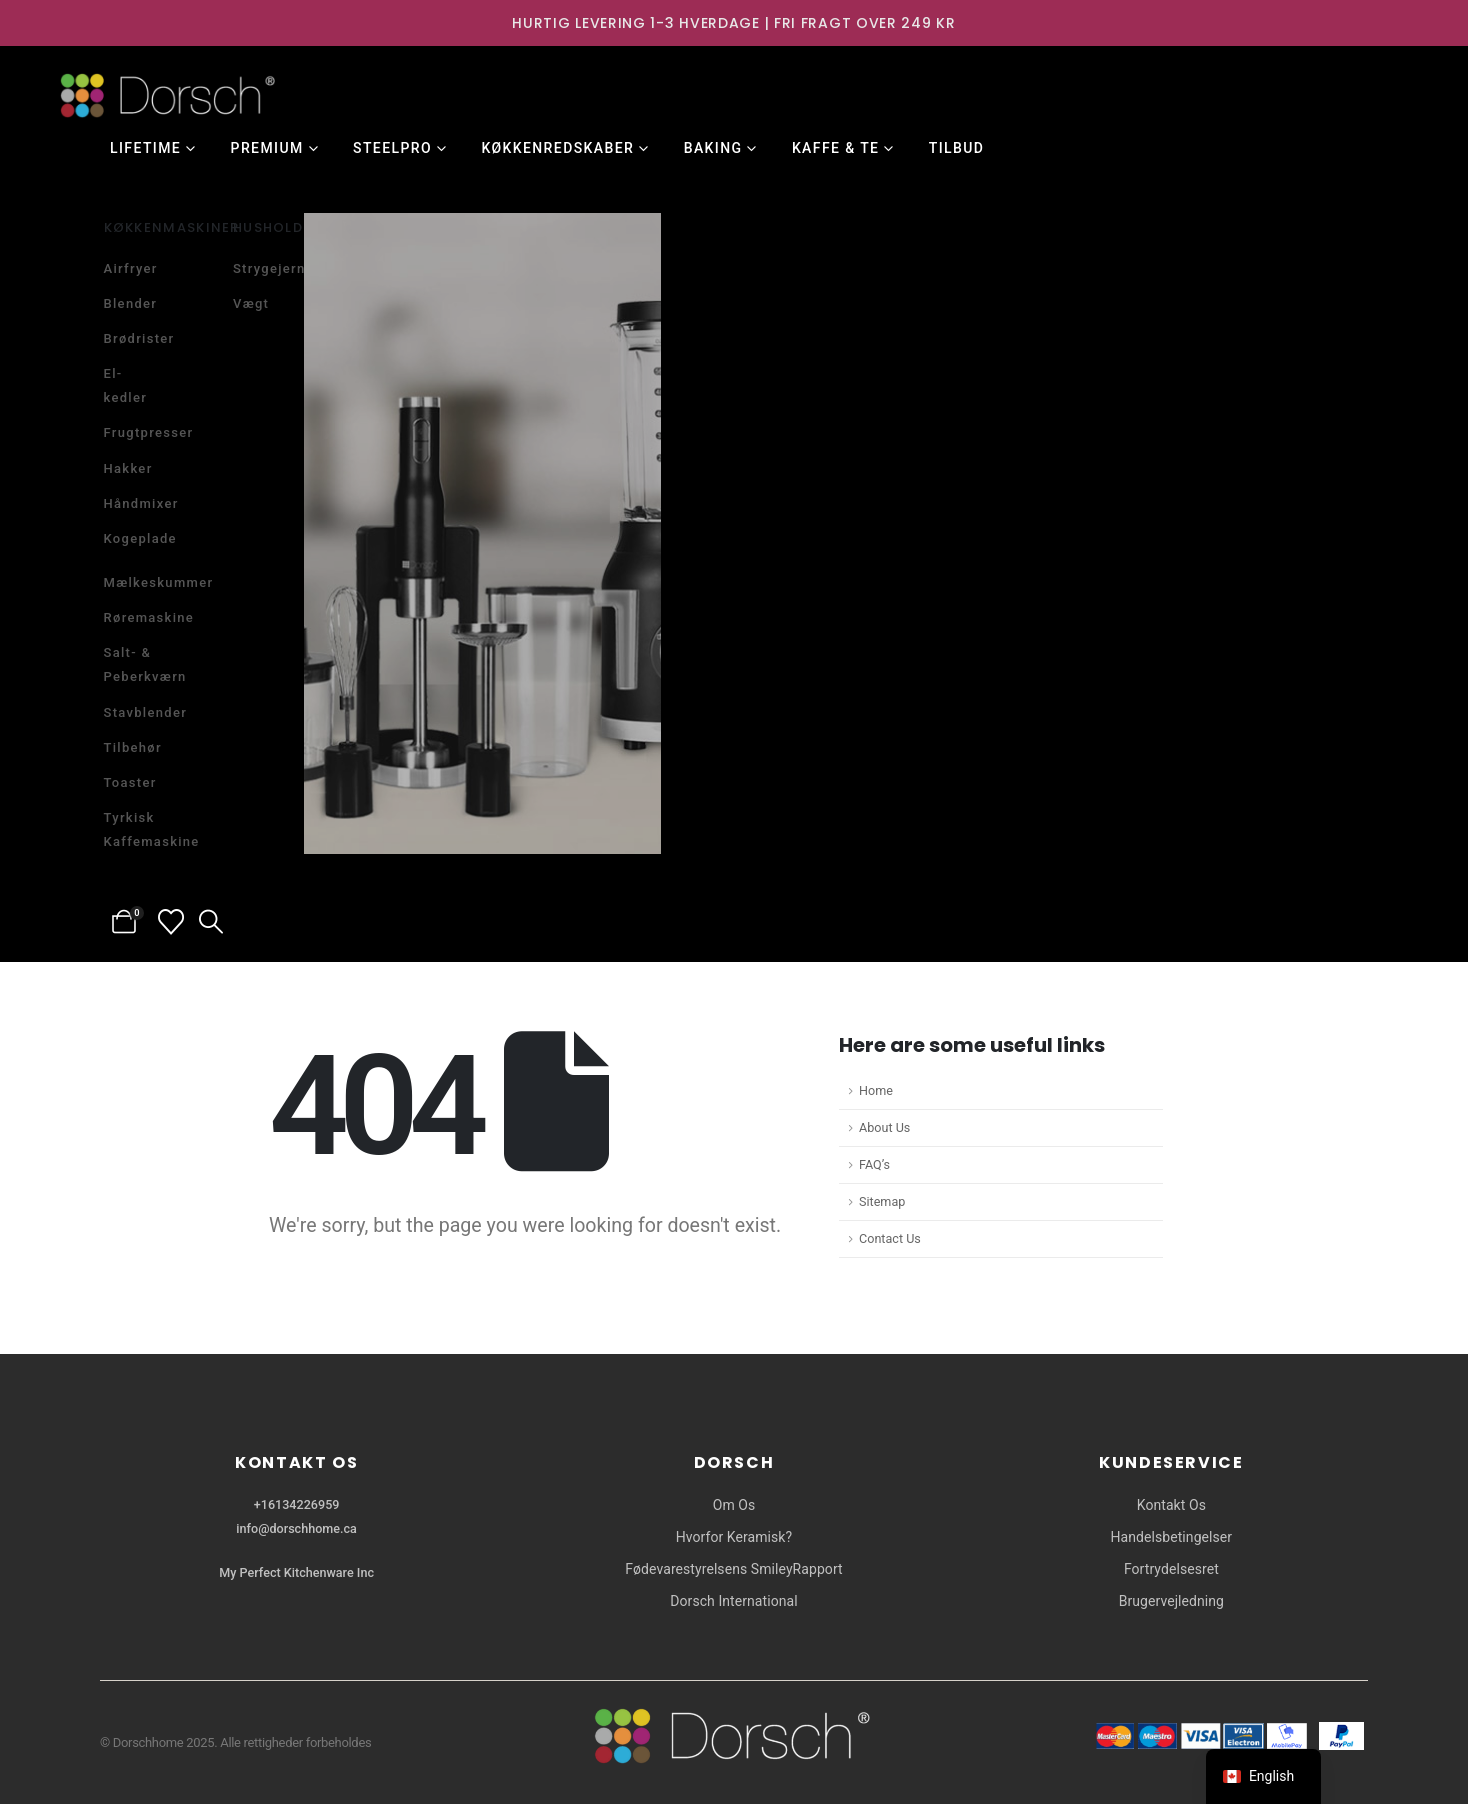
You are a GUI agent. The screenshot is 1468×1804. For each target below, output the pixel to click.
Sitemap (882, 1201)
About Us (884, 1127)
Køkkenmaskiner (172, 227)
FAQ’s (874, 1164)
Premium (267, 148)
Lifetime (145, 148)
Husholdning (288, 227)
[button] (211, 922)
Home (876, 1090)
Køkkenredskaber (557, 148)
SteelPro (392, 148)
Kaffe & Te (836, 148)
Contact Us (890, 1238)
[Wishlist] (171, 922)
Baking (713, 148)
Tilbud (957, 148)
